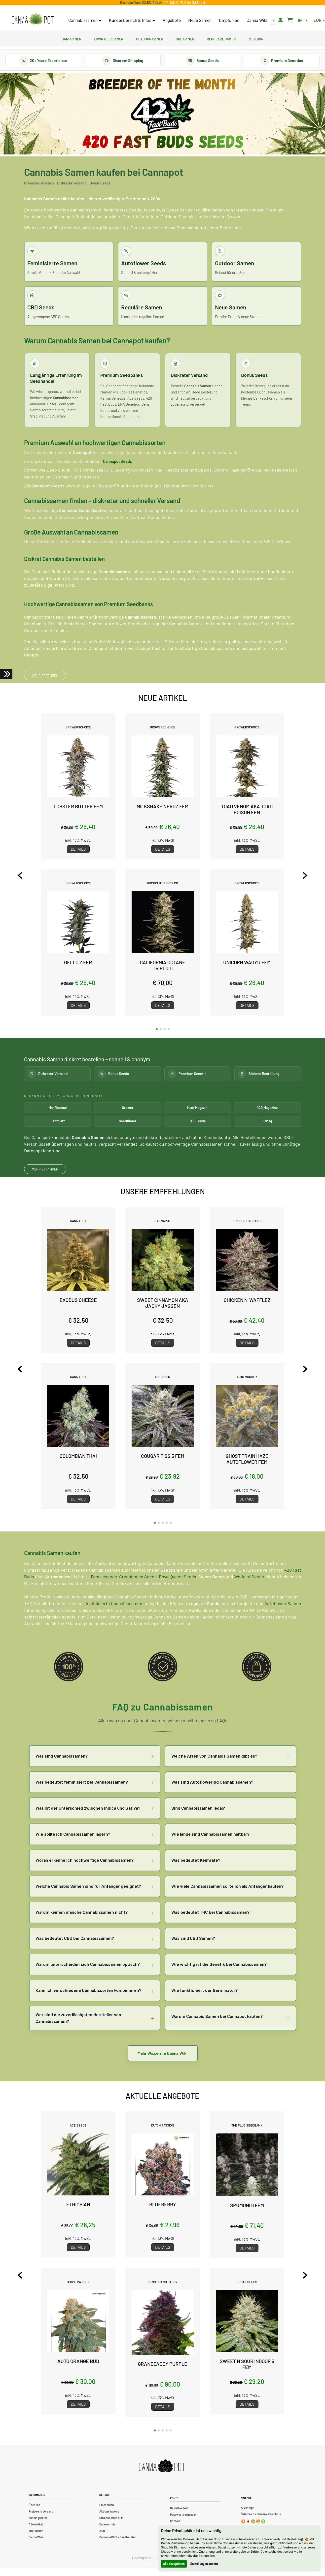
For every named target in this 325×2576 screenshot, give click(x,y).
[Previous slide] (35, 885)
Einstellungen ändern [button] (204, 2564)
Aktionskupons (109, 2521)
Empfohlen (229, 20)
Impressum (36, 2540)
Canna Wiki (257, 20)
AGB (102, 2540)
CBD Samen (185, 38)
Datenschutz (107, 2534)
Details (78, 859)
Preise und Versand (41, 2521)
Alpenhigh (247, 2517)
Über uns (34, 2514)
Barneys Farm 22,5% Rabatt (142, 2)
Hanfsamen (71, 38)
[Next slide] (289, 885)
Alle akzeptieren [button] (174, 2564)
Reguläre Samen (221, 38)
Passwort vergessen (183, 2524)
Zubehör (255, 38)
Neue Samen (200, 20)
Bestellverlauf (179, 2517)
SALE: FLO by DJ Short (187, 2)
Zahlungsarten (38, 2527)
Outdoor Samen (149, 38)
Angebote (172, 20)
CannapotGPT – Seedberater (117, 2547)
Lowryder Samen (108, 38)
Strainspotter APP (111, 2527)
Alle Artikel (36, 2534)
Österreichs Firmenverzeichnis (261, 2523)
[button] (157, 1039)
